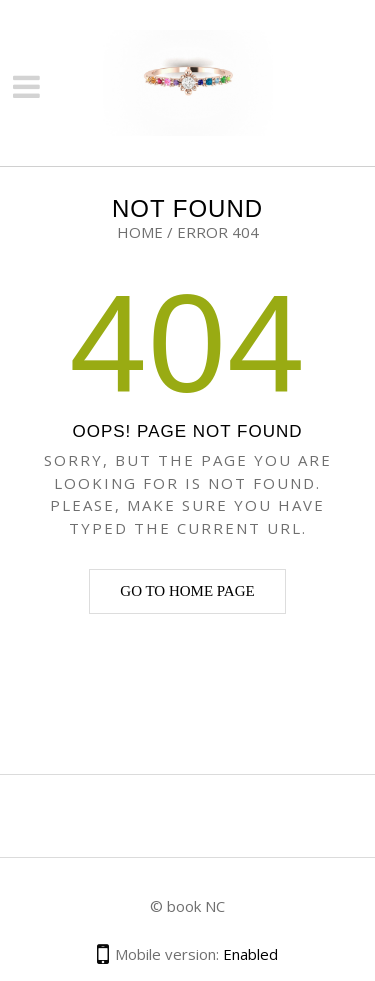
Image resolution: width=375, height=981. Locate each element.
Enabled (250, 954)
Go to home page (187, 591)
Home (140, 232)
